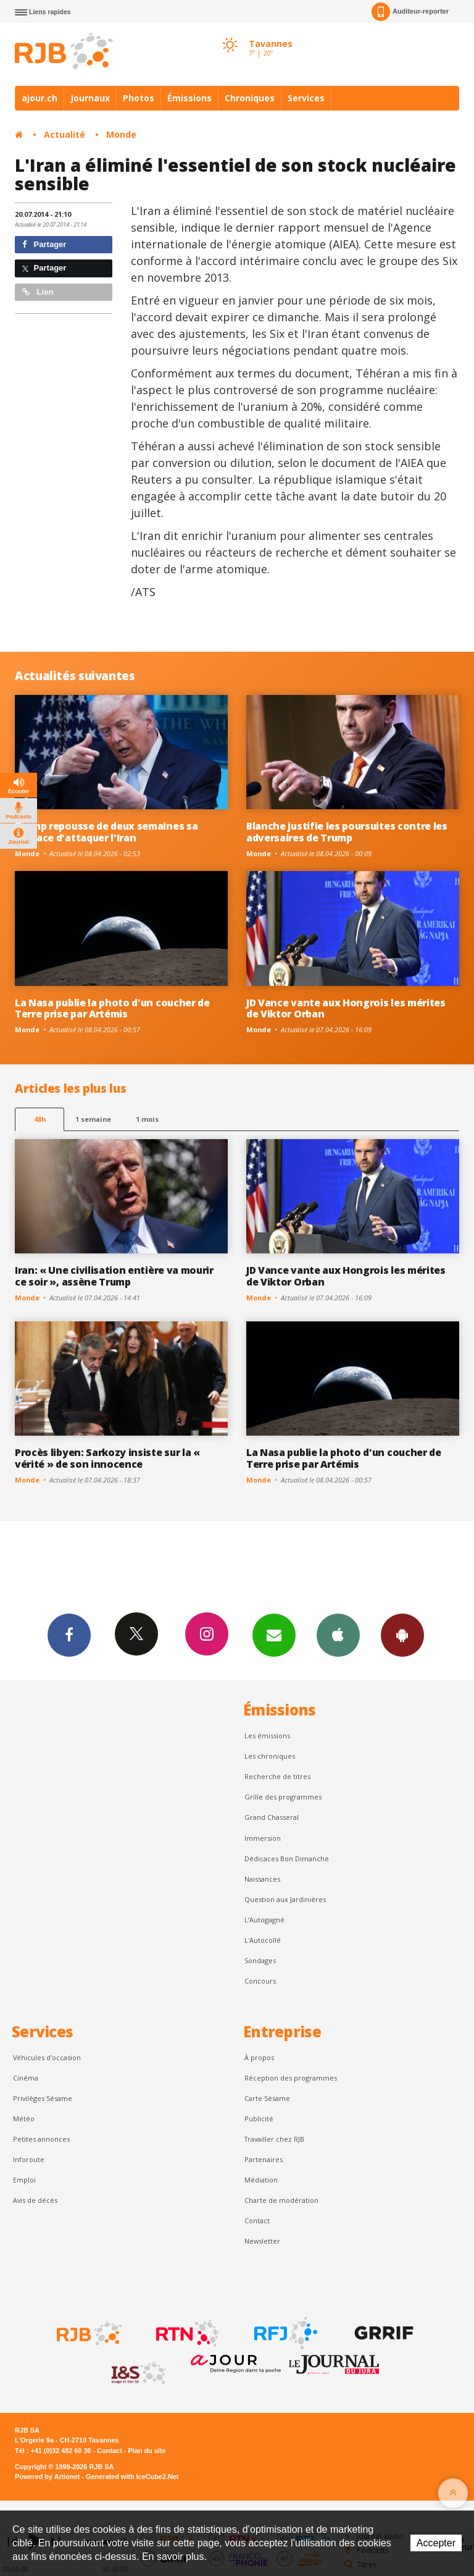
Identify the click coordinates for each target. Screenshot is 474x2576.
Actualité (64, 134)
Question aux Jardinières (285, 1899)
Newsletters (274, 1635)
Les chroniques (269, 1756)
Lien (37, 292)
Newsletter (262, 2241)
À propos (259, 2057)
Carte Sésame (267, 2098)
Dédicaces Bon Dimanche (286, 1858)
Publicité (258, 2119)
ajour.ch (39, 98)
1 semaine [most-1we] (93, 1119)
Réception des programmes (290, 2078)
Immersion (262, 1838)
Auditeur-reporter (410, 11)
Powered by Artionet (47, 2476)
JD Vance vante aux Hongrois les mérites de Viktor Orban (346, 1008)
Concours (260, 1981)
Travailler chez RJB (274, 2139)
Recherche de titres (277, 1776)
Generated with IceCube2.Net (132, 2476)
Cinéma (25, 2078)
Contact (257, 2220)
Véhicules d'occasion (47, 2057)
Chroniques (250, 98)
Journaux (90, 98)
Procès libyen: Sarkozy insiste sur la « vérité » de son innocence (107, 1458)
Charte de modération (281, 2200)
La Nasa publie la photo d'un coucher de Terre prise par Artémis (112, 1008)
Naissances (262, 1879)
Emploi (24, 2180)
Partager (44, 244)
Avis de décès (35, 2200)
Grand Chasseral (271, 1817)
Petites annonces (41, 2139)
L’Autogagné (264, 1920)
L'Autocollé (262, 1940)
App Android (402, 1635)
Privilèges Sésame (42, 2098)
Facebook (69, 1635)
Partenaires (263, 2159)
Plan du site (146, 2450)
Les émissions (267, 1736)
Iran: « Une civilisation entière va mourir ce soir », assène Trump (114, 1276)
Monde (121, 134)
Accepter (436, 2543)
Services (306, 98)
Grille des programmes (283, 1797)
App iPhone (338, 1635)
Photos (138, 98)
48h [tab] (40, 1119)
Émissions (189, 98)
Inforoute (28, 2159)
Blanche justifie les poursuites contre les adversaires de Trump (346, 831)
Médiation (261, 2180)
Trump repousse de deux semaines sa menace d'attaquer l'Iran (106, 831)
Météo (24, 2119)
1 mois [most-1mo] (147, 1119)
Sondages (260, 1960)
